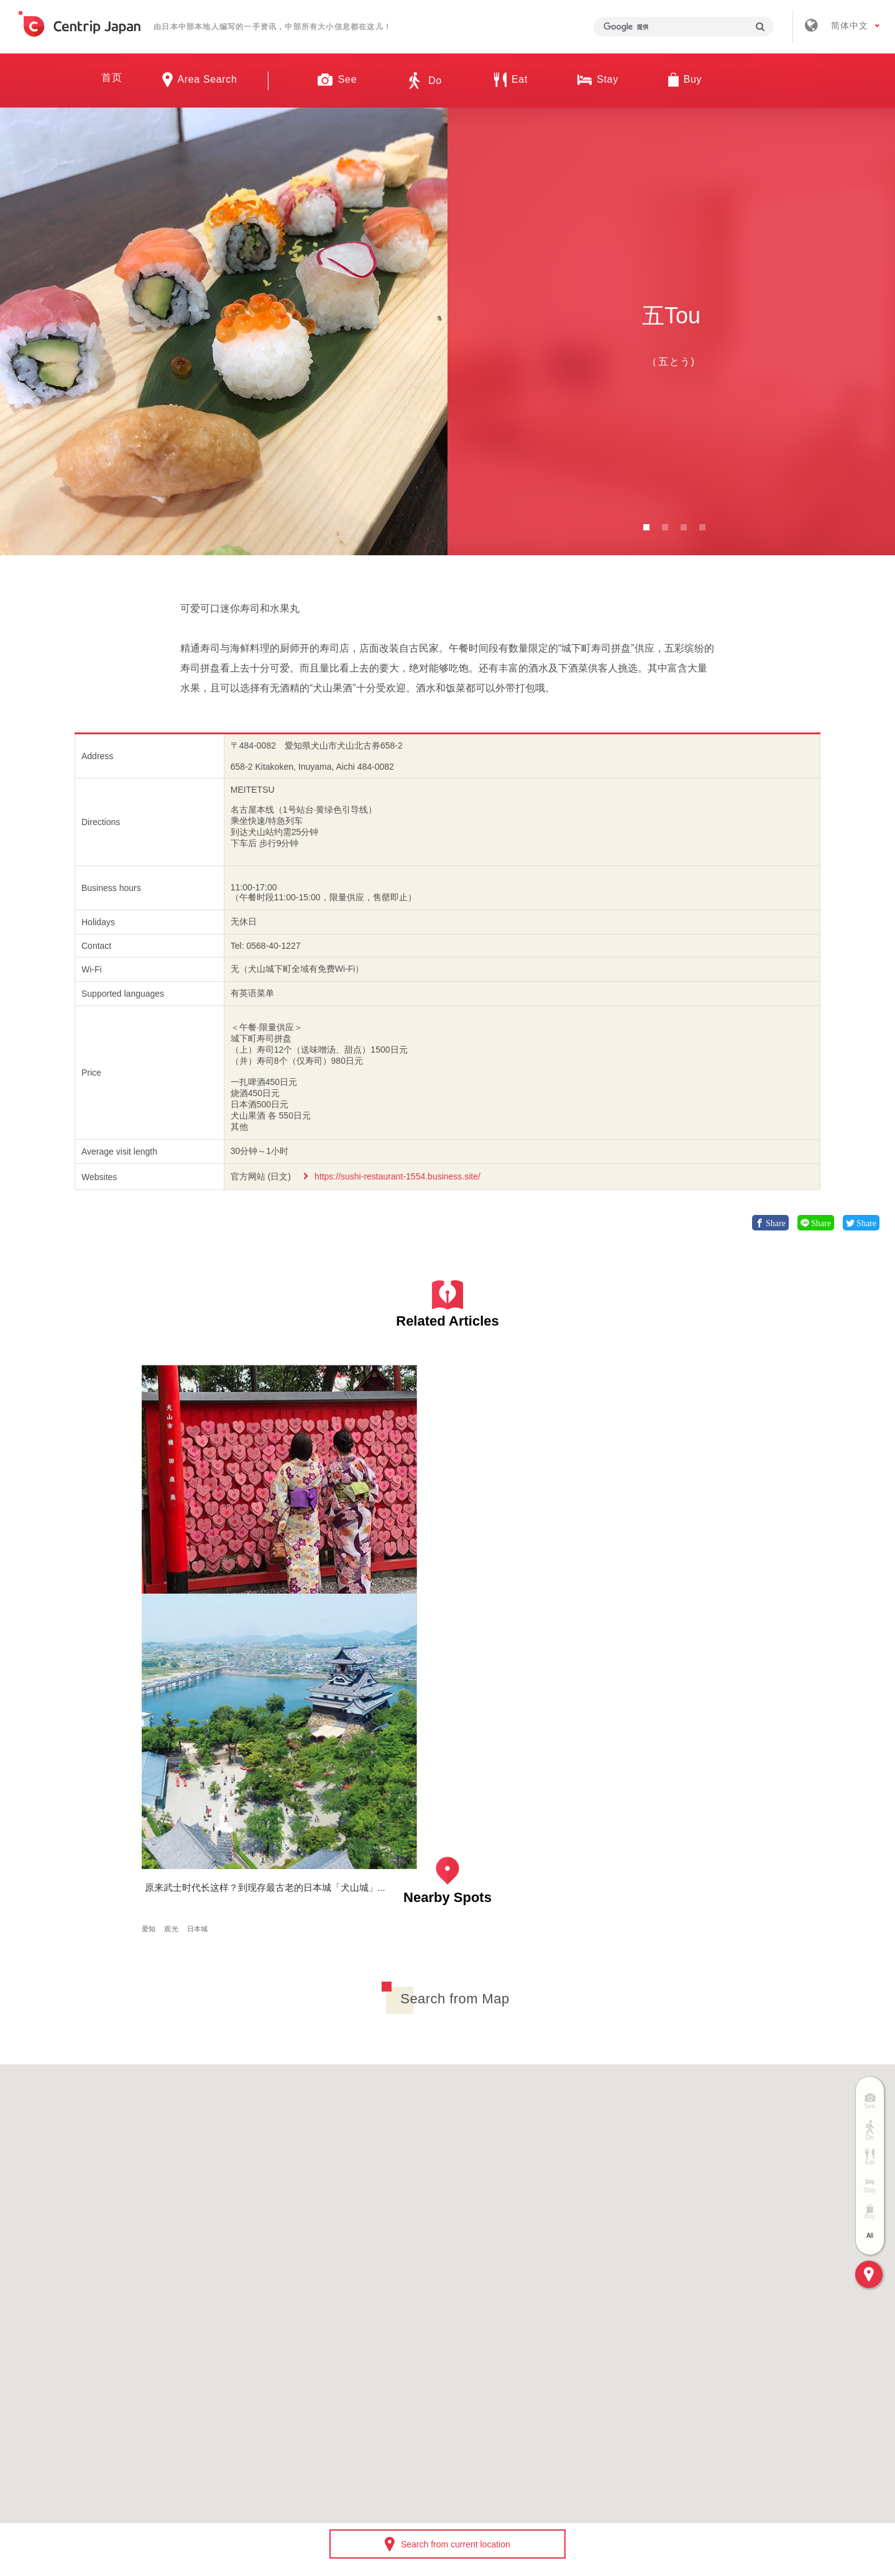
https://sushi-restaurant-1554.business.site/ (397, 1176)
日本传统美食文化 (174, 1568)
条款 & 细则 (480, 2393)
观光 (331, 1557)
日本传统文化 (251, 1557)
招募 (409, 2393)
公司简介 (344, 2393)
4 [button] (702, 527)
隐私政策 (559, 2393)
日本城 (357, 1557)
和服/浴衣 (206, 1557)
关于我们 (270, 2393)
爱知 (153, 1557)
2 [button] (665, 527)
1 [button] (646, 527)
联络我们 (633, 2393)
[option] (224, 331)
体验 (176, 1557)
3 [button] (684, 527)
